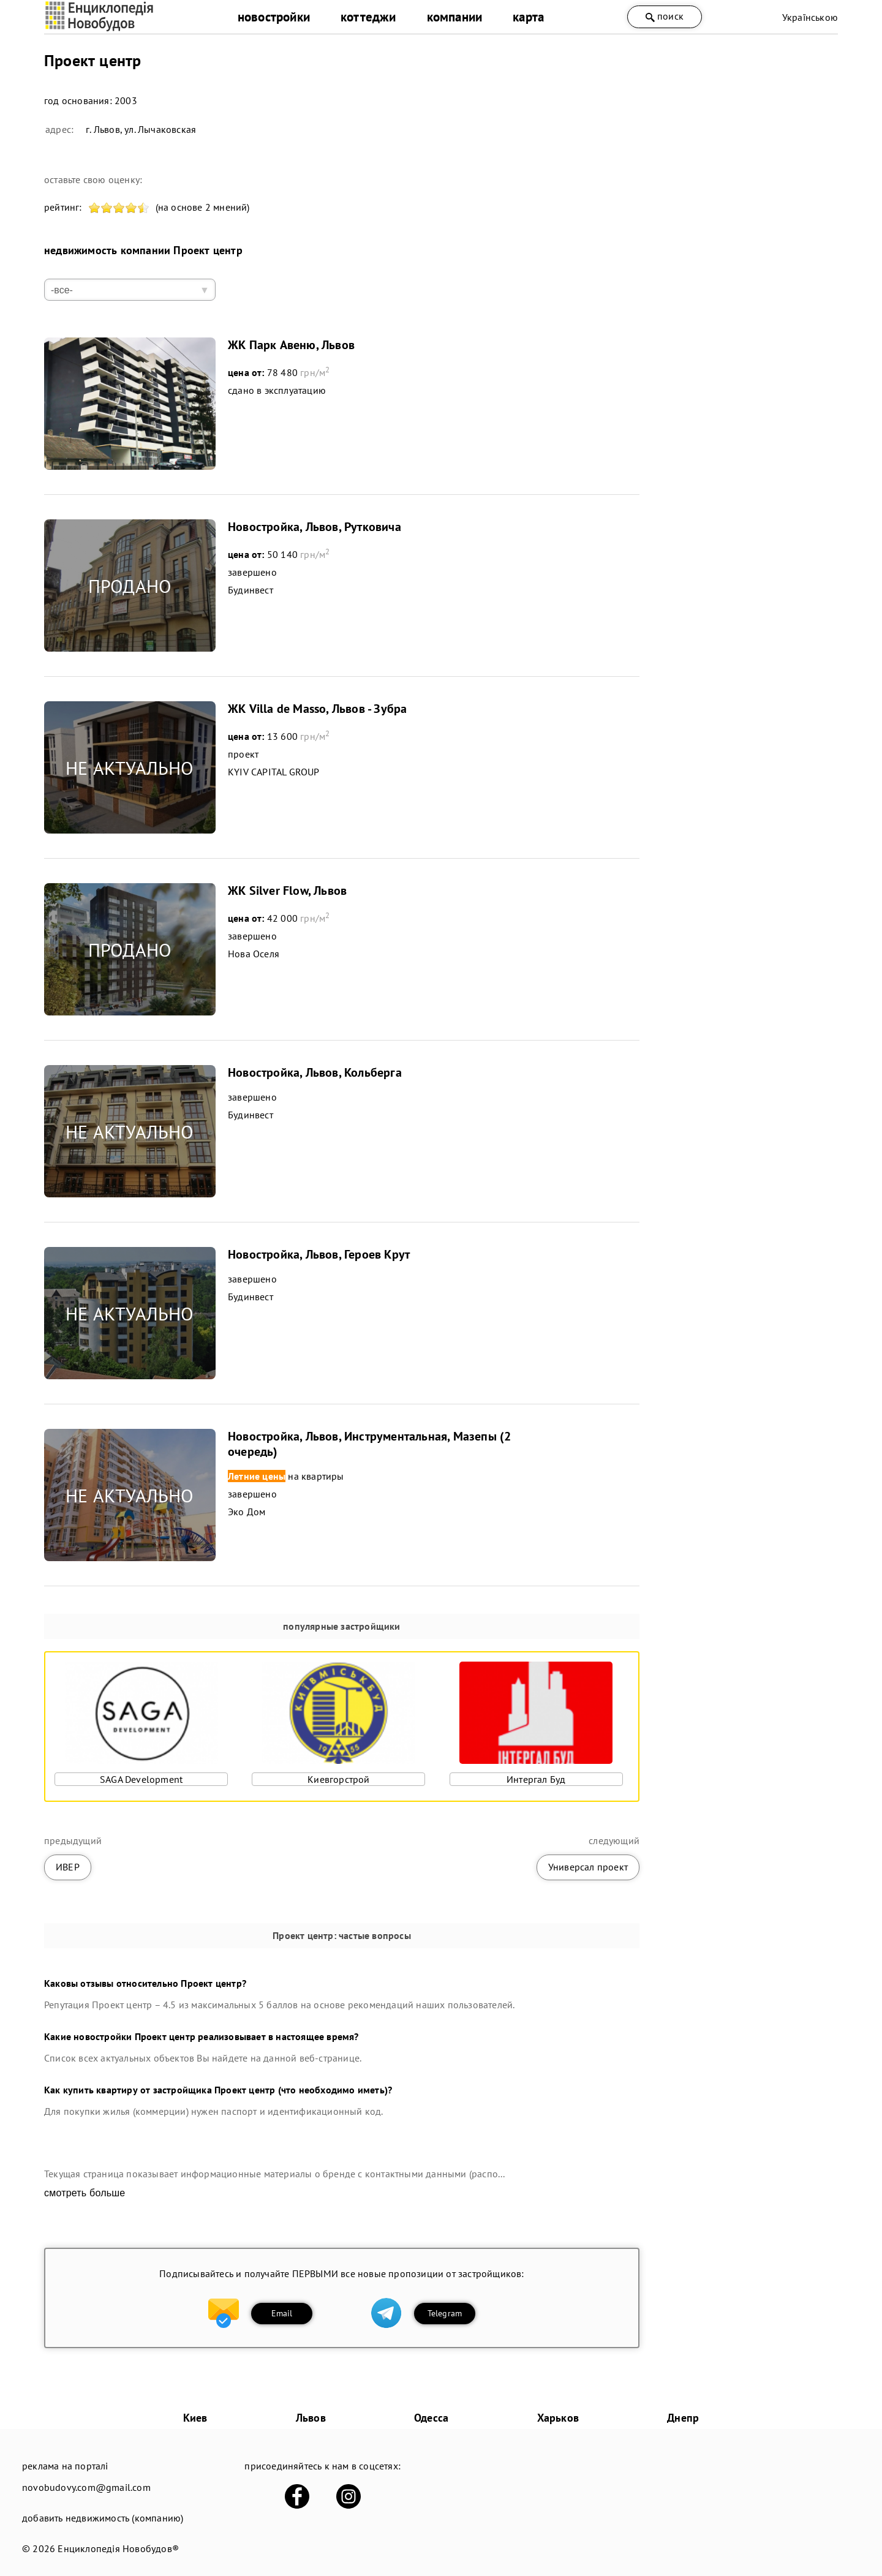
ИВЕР (68, 1867)
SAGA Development (141, 1779)
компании (455, 17)
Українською (810, 17)
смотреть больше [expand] (84, 2193)
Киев (195, 2418)
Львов (311, 2418)
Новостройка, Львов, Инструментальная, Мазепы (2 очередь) (369, 1443)
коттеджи (368, 17)
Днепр (683, 2418)
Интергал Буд (536, 1779)
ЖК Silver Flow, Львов (287, 890)
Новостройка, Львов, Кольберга (315, 1072)
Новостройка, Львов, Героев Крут (319, 1254)
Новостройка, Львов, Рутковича (314, 527)
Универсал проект (588, 1867)
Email (282, 2313)
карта (528, 17)
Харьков (558, 2418)
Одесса (431, 2418)
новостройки (274, 17)
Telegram (445, 2313)
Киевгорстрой (338, 1779)
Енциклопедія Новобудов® (118, 2548)
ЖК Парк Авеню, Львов (291, 345)
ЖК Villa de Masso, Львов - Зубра (317, 709)
